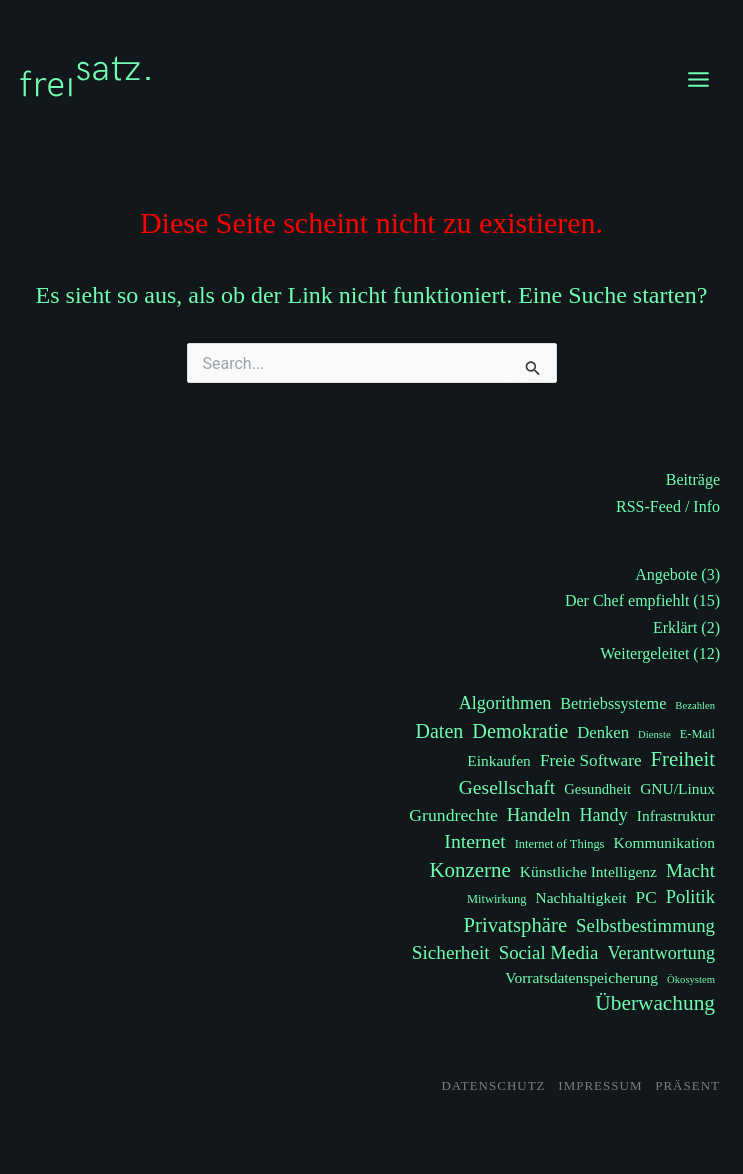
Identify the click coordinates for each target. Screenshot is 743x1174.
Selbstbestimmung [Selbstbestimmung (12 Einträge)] (645, 925)
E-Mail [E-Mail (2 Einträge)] (697, 734)
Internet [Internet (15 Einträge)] (474, 841)
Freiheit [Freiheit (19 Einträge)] (683, 759)
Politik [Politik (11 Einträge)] (690, 897)
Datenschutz (493, 1085)
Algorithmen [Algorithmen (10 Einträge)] (505, 703)
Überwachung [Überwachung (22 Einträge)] (655, 1003)
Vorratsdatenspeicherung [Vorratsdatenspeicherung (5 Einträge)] (581, 977)
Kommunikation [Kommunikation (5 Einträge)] (664, 842)
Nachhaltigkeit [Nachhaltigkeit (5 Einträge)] (580, 897)
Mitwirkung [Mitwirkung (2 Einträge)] (497, 899)
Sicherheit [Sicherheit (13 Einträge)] (451, 952)
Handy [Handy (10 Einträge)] (603, 815)
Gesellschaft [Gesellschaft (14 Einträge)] (507, 787)
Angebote (666, 574)
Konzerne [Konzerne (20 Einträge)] (469, 870)
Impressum (600, 1085)
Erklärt (675, 627)
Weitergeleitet (644, 653)
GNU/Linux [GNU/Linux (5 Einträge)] (677, 788)
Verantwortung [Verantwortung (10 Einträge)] (661, 953)
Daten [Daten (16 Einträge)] (440, 731)
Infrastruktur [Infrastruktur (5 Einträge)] (676, 815)
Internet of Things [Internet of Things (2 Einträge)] (560, 844)
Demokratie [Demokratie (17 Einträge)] (520, 731)
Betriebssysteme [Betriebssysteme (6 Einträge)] (613, 704)
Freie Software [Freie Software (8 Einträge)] (591, 760)
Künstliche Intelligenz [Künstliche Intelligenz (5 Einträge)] (588, 871)
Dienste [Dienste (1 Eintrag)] (654, 734)
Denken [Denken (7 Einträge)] (603, 732)
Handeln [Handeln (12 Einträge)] (539, 814)
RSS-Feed (648, 506)
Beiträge (693, 479)
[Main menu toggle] (698, 79)
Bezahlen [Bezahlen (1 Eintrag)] (695, 705)
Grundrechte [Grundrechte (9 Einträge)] (453, 815)
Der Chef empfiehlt (627, 600)
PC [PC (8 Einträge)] (646, 897)
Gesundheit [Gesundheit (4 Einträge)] (597, 789)
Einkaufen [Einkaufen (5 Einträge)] (499, 760)
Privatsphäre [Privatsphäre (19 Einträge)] (516, 925)
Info (706, 506)
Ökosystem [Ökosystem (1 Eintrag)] (691, 979)
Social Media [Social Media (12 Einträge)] (549, 952)
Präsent (687, 1085)
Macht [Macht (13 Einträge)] (690, 870)
